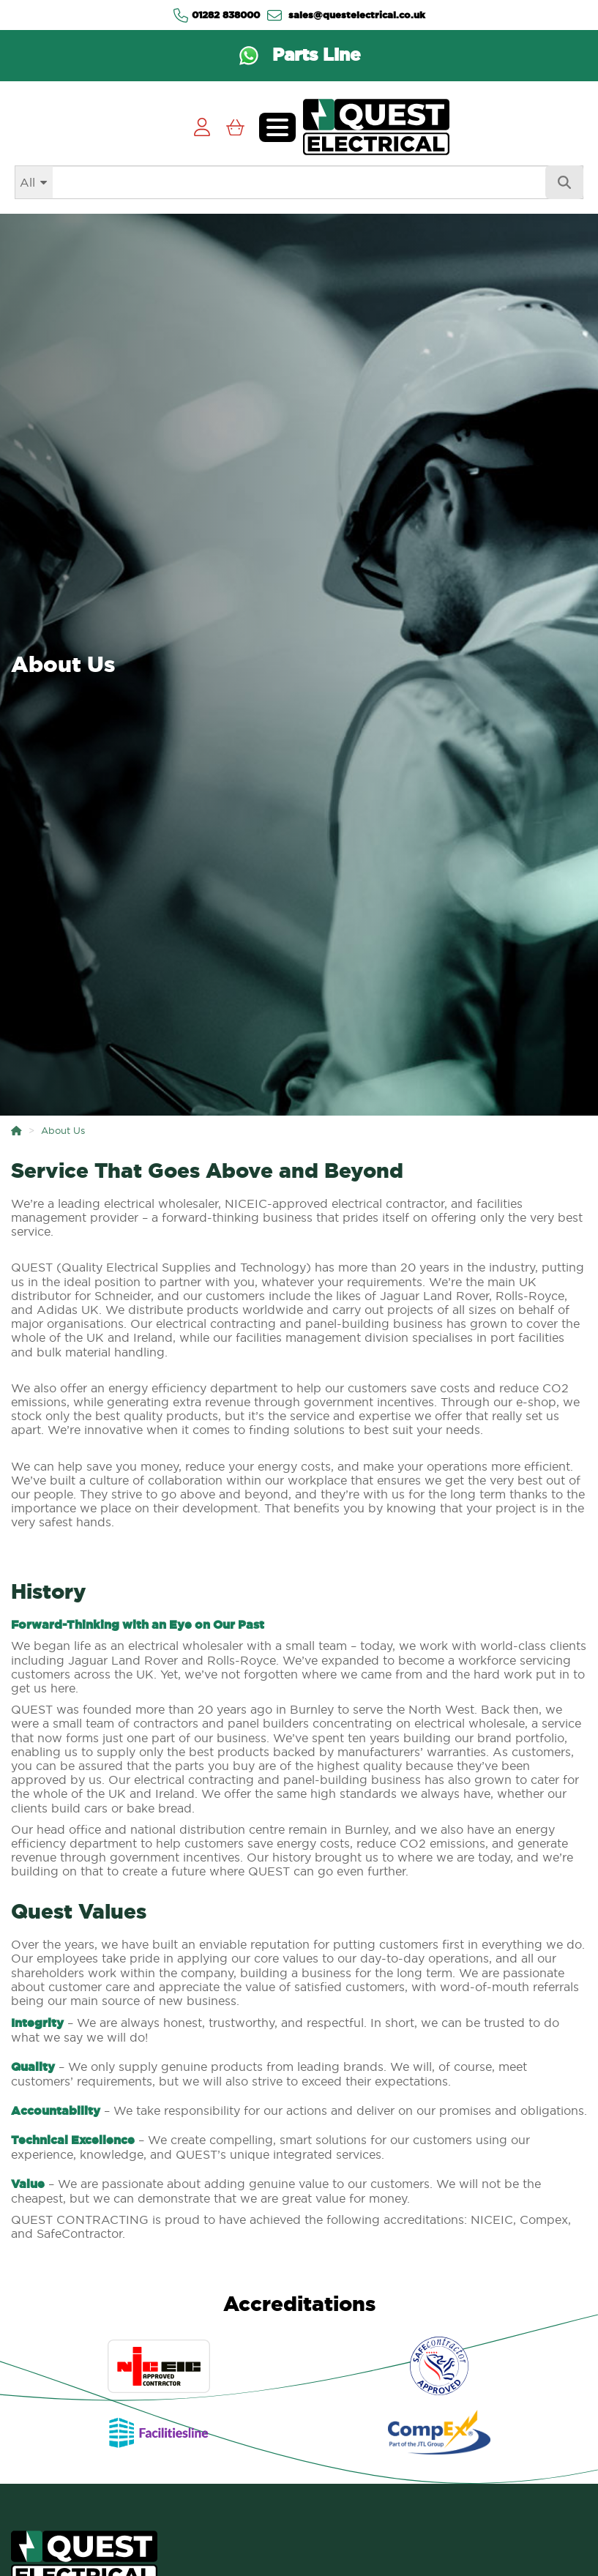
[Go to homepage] (376, 127)
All (27, 182)
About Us (63, 1130)
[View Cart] (235, 127)
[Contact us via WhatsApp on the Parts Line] (299, 55)
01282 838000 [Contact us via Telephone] (216, 15)
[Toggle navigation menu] (277, 127)
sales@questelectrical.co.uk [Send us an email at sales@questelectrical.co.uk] (346, 15)
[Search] (299, 182)
